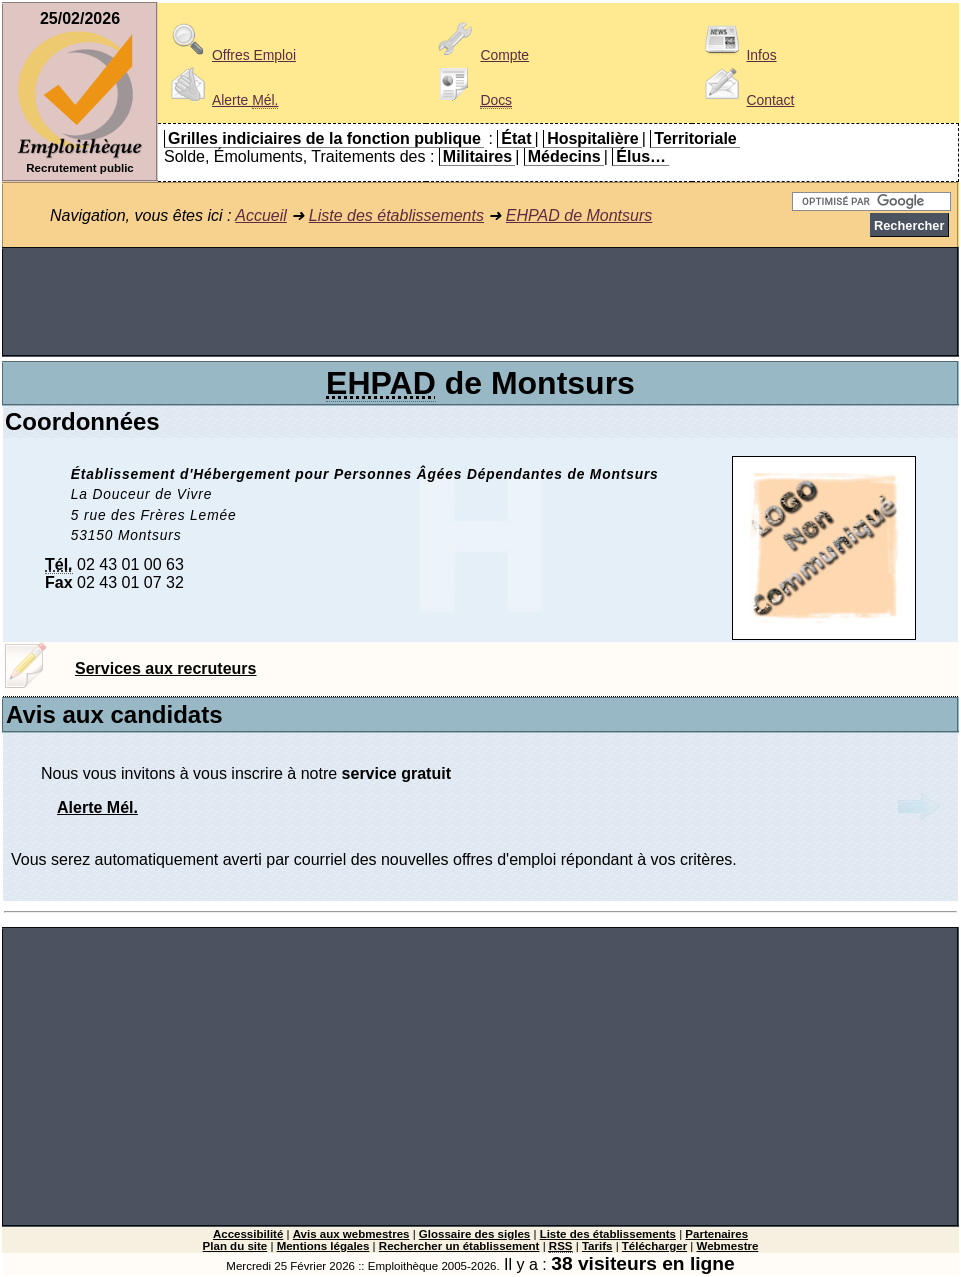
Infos (737, 55)
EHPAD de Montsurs (579, 215)
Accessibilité (248, 1234)
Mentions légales (323, 1246)
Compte (480, 55)
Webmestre (728, 1246)
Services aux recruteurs (165, 668)
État (516, 138)
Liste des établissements (396, 215)
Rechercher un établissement (459, 1246)
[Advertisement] (480, 302)
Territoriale (695, 138)
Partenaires (716, 1234)
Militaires (477, 156)
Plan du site (235, 1246)
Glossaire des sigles (474, 1234)
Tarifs (597, 1246)
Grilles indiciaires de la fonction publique (324, 138)
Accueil (261, 215)
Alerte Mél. (97, 807)
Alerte (221, 100)
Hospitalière (593, 138)
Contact (746, 100)
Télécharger (654, 1246)
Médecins (564, 156)
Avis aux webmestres (351, 1234)
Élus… (641, 156)
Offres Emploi (230, 55)
